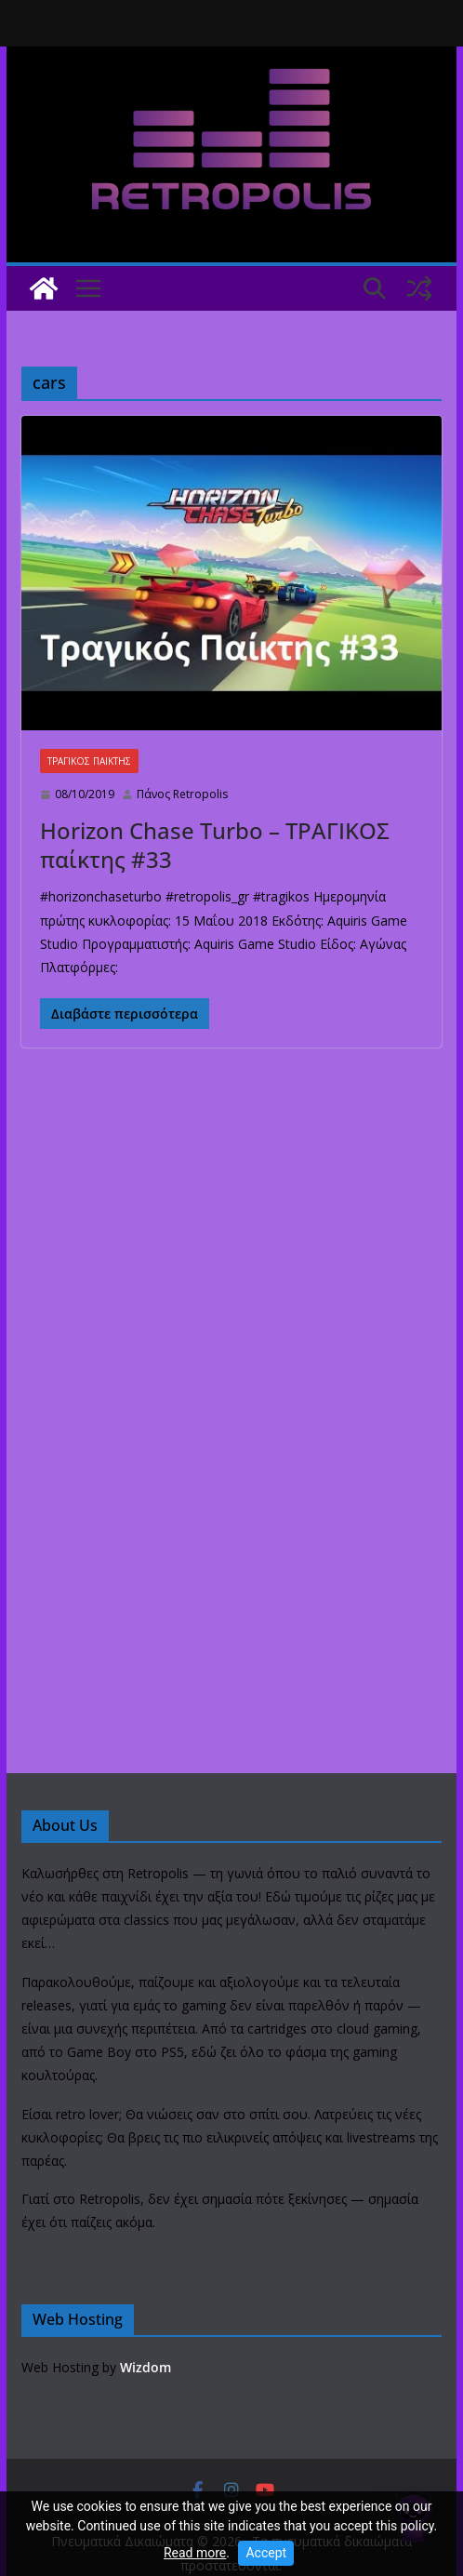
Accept (265, 2552)
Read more (195, 2552)
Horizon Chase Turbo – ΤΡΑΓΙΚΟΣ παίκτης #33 (215, 844)
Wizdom (145, 2367)
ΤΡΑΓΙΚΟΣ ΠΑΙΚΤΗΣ (89, 760)
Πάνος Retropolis (182, 794)
